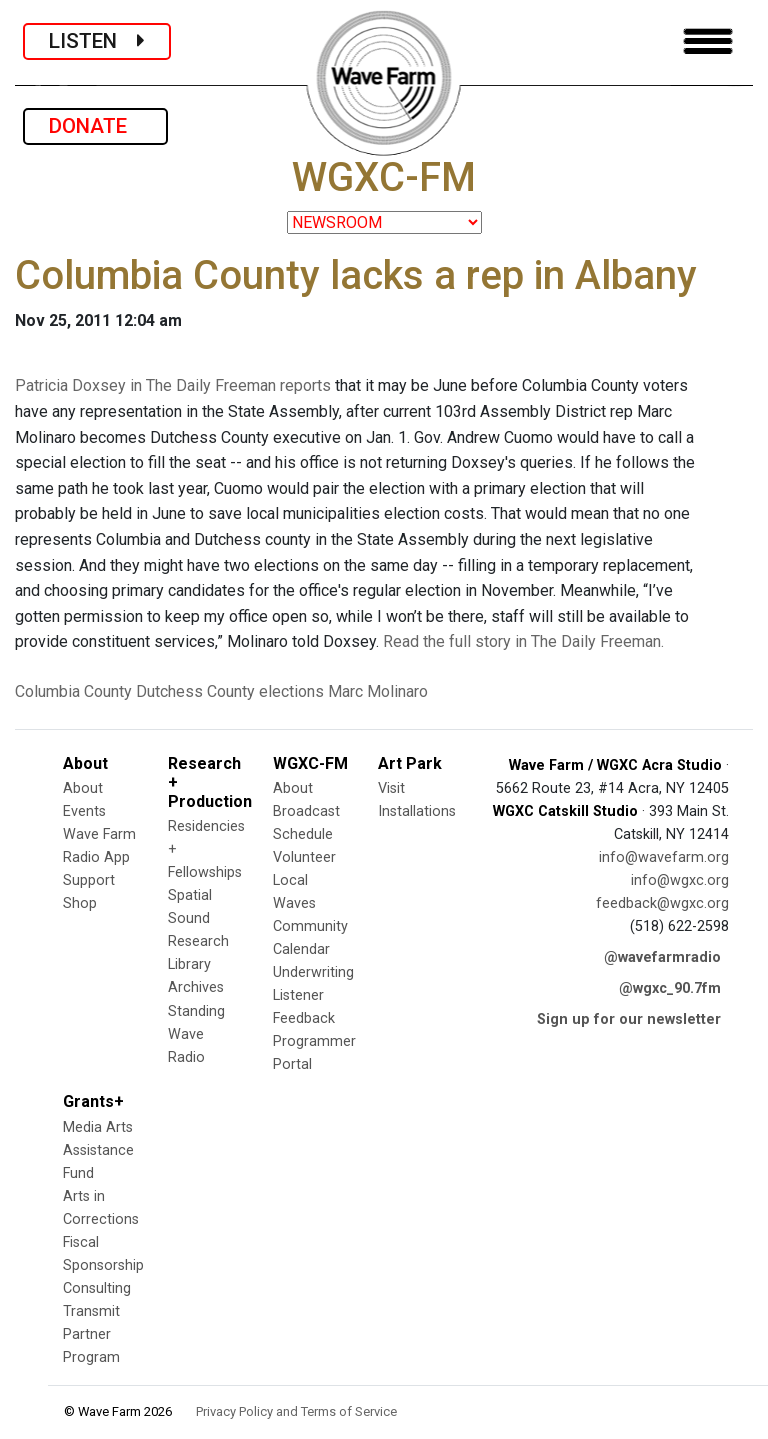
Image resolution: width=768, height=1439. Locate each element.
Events (84, 811)
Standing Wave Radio (196, 1034)
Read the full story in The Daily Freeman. (523, 641)
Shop (80, 903)
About (83, 788)
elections (291, 691)
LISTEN (97, 41)
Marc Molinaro (378, 691)
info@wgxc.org (680, 880)
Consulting (97, 1288)
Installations (417, 811)
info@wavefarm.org (664, 857)
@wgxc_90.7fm (670, 988)
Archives (196, 987)
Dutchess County (195, 691)
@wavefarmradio (662, 957)
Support (89, 880)
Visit (391, 788)
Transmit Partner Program (91, 1334)
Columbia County (73, 691)
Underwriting (313, 972)
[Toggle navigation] (708, 41)
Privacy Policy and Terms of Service (296, 1411)
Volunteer (304, 857)
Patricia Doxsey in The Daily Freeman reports (173, 385)
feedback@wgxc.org (662, 903)
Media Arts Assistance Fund (98, 1150)
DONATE (95, 126)
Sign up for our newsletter (629, 1019)
